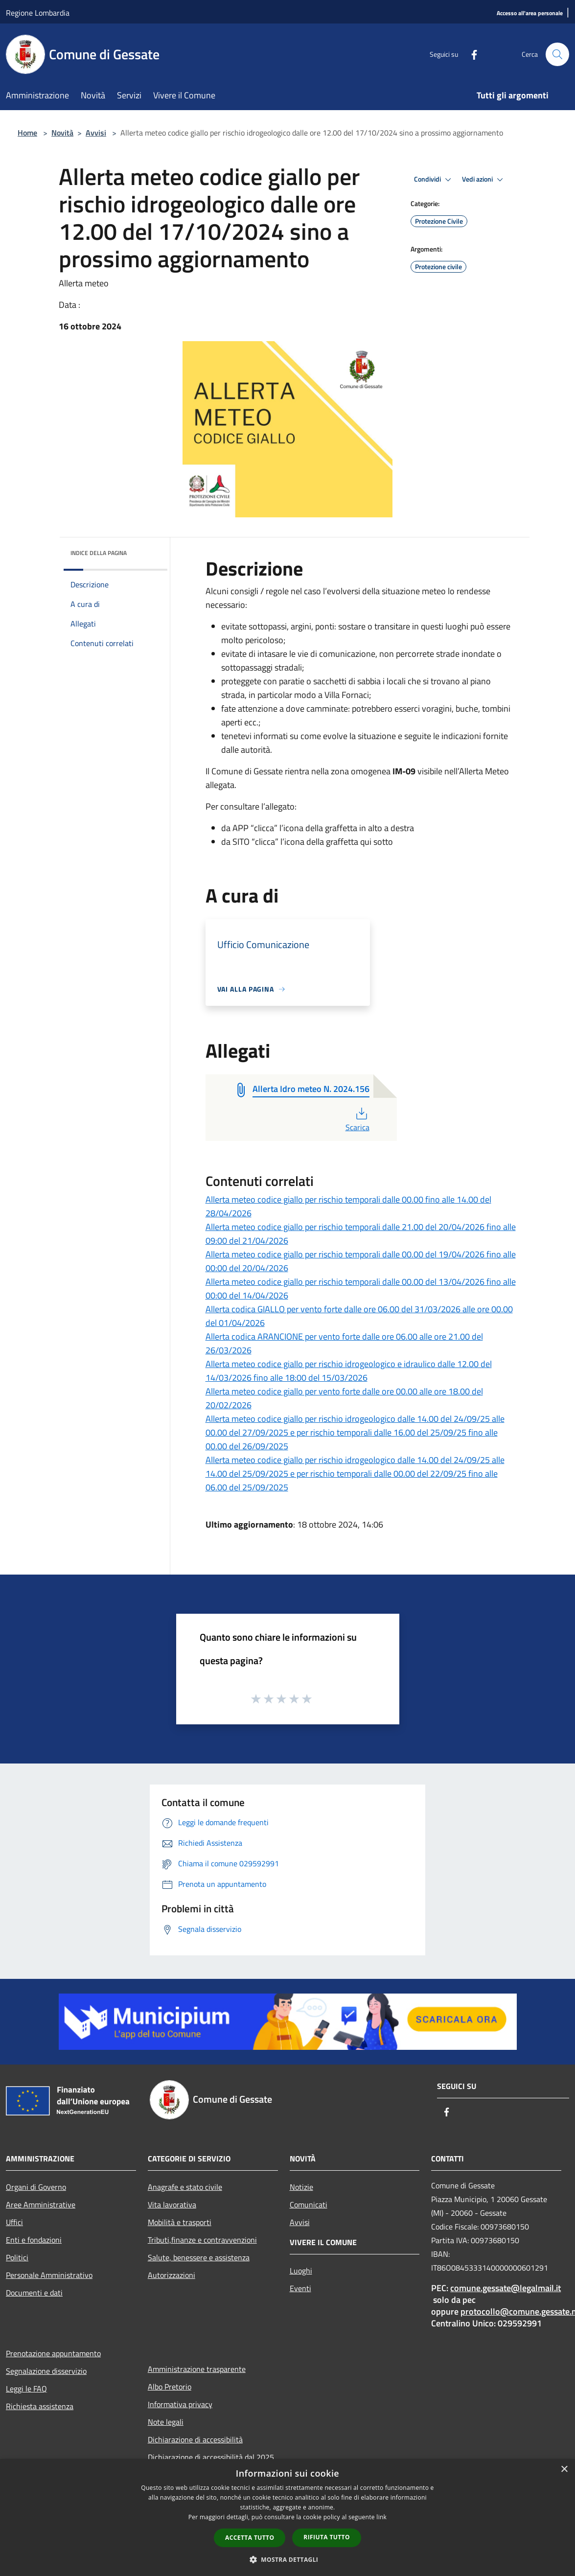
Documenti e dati (34, 2292)
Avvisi (96, 133)
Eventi (300, 2288)
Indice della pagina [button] (98, 552)
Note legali (166, 2422)
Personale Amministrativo (49, 2275)
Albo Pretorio (169, 2386)
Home (27, 133)
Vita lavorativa (172, 2204)
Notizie (301, 2187)
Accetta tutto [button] (249, 2537)
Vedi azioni (484, 180)
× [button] (564, 2469)
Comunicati (308, 2204)
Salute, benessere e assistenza (199, 2257)
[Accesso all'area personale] (530, 13)
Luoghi (301, 2270)
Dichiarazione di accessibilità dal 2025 (211, 2457)
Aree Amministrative (40, 2204)
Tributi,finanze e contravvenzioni (202, 2240)
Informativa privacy (180, 2404)
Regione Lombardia (37, 13)
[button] (288, 2559)
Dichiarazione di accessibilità (195, 2439)
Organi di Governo (36, 2187)
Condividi (434, 180)
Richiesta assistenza (39, 2406)
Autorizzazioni (171, 2275)
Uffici (14, 2222)
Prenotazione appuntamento (53, 2353)
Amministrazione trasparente (197, 2369)
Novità (62, 133)
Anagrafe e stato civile (185, 2187)
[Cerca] (557, 54)
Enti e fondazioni (34, 2240)
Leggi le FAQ (26, 2388)
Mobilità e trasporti (179, 2222)
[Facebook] (470, 54)
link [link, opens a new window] (381, 2517)
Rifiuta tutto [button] (326, 2537)
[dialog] (287, 2517)
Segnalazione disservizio (46, 2371)
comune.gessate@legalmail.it (505, 2288)
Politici (17, 2257)
